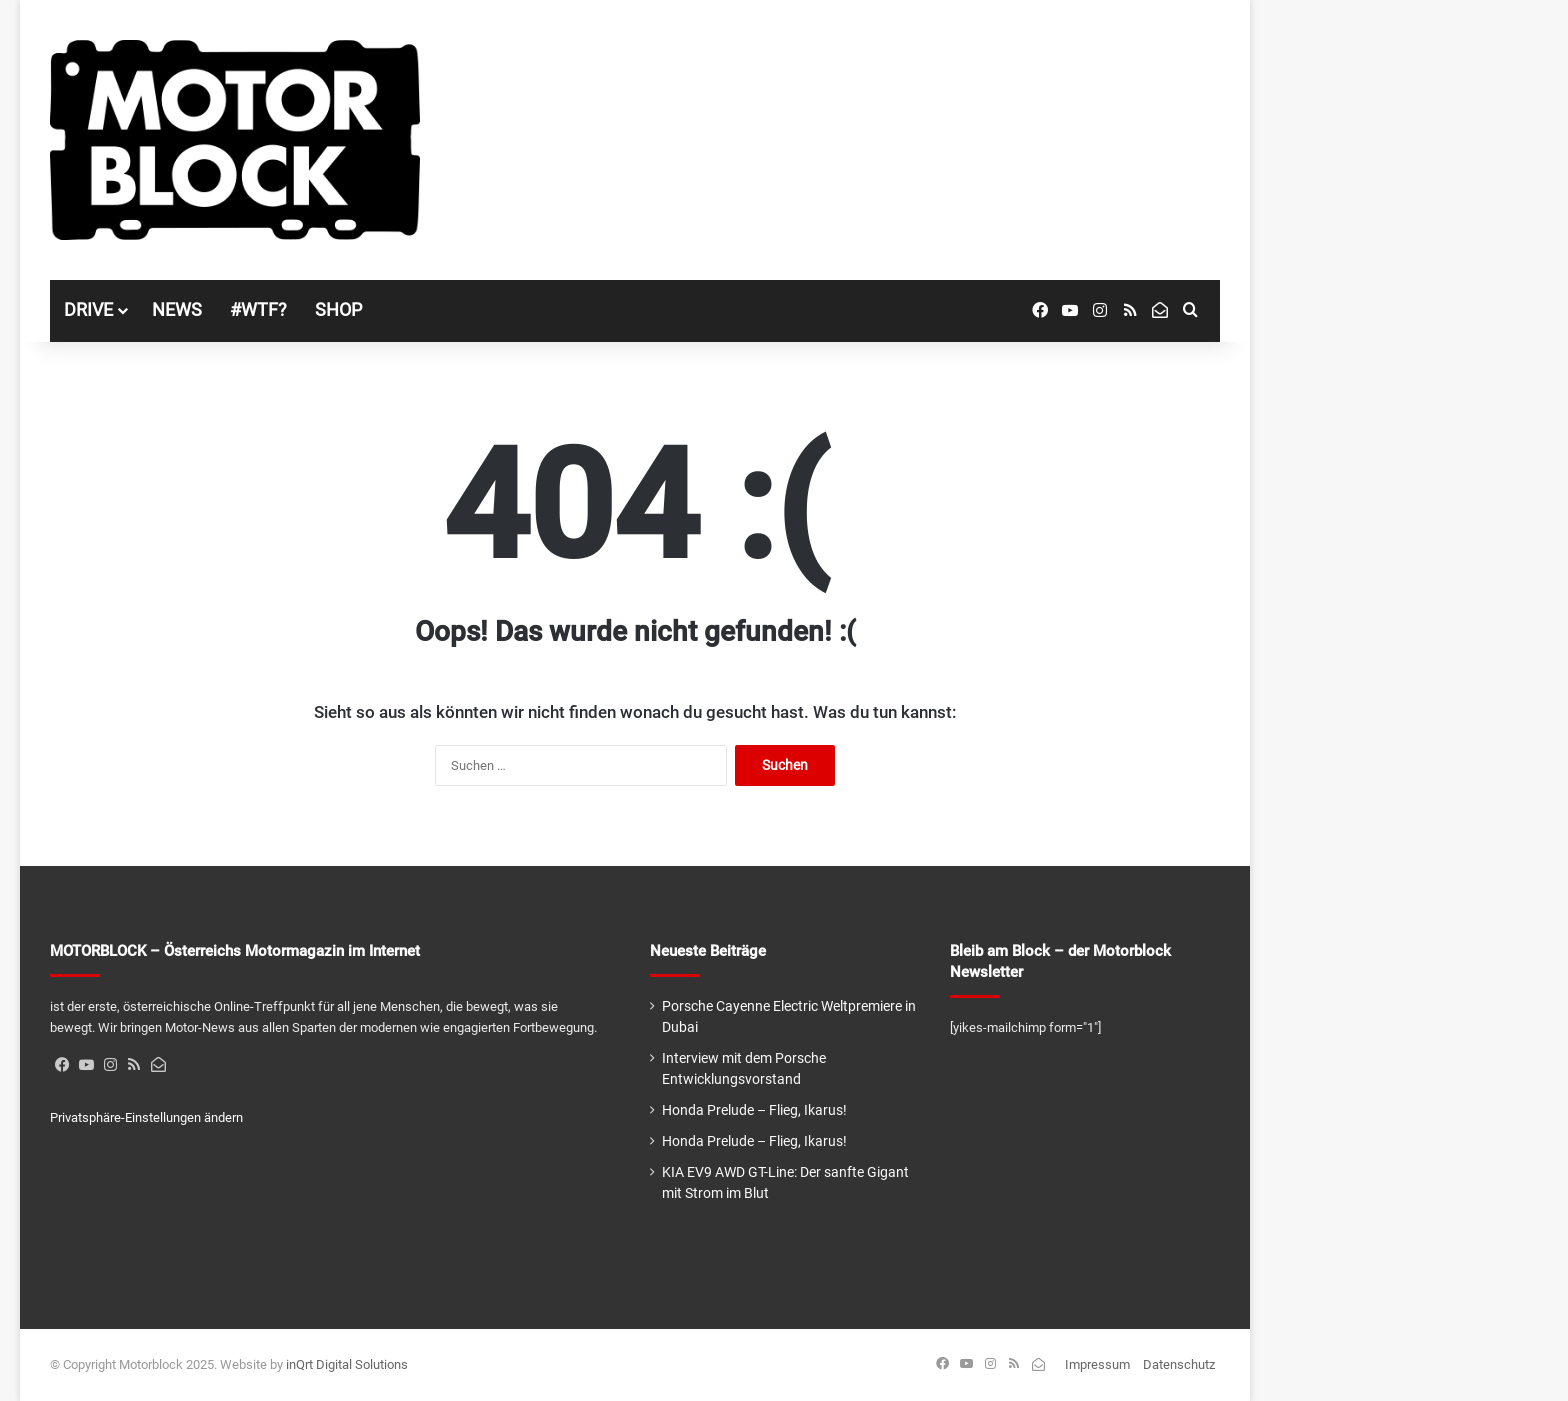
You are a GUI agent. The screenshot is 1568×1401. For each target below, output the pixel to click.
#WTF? (258, 309)
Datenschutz (1179, 1364)
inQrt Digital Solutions (347, 1364)
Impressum (1097, 1364)
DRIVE (88, 309)
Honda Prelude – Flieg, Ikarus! (754, 1110)
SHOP (338, 309)
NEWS (177, 309)
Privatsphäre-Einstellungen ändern (146, 1117)
